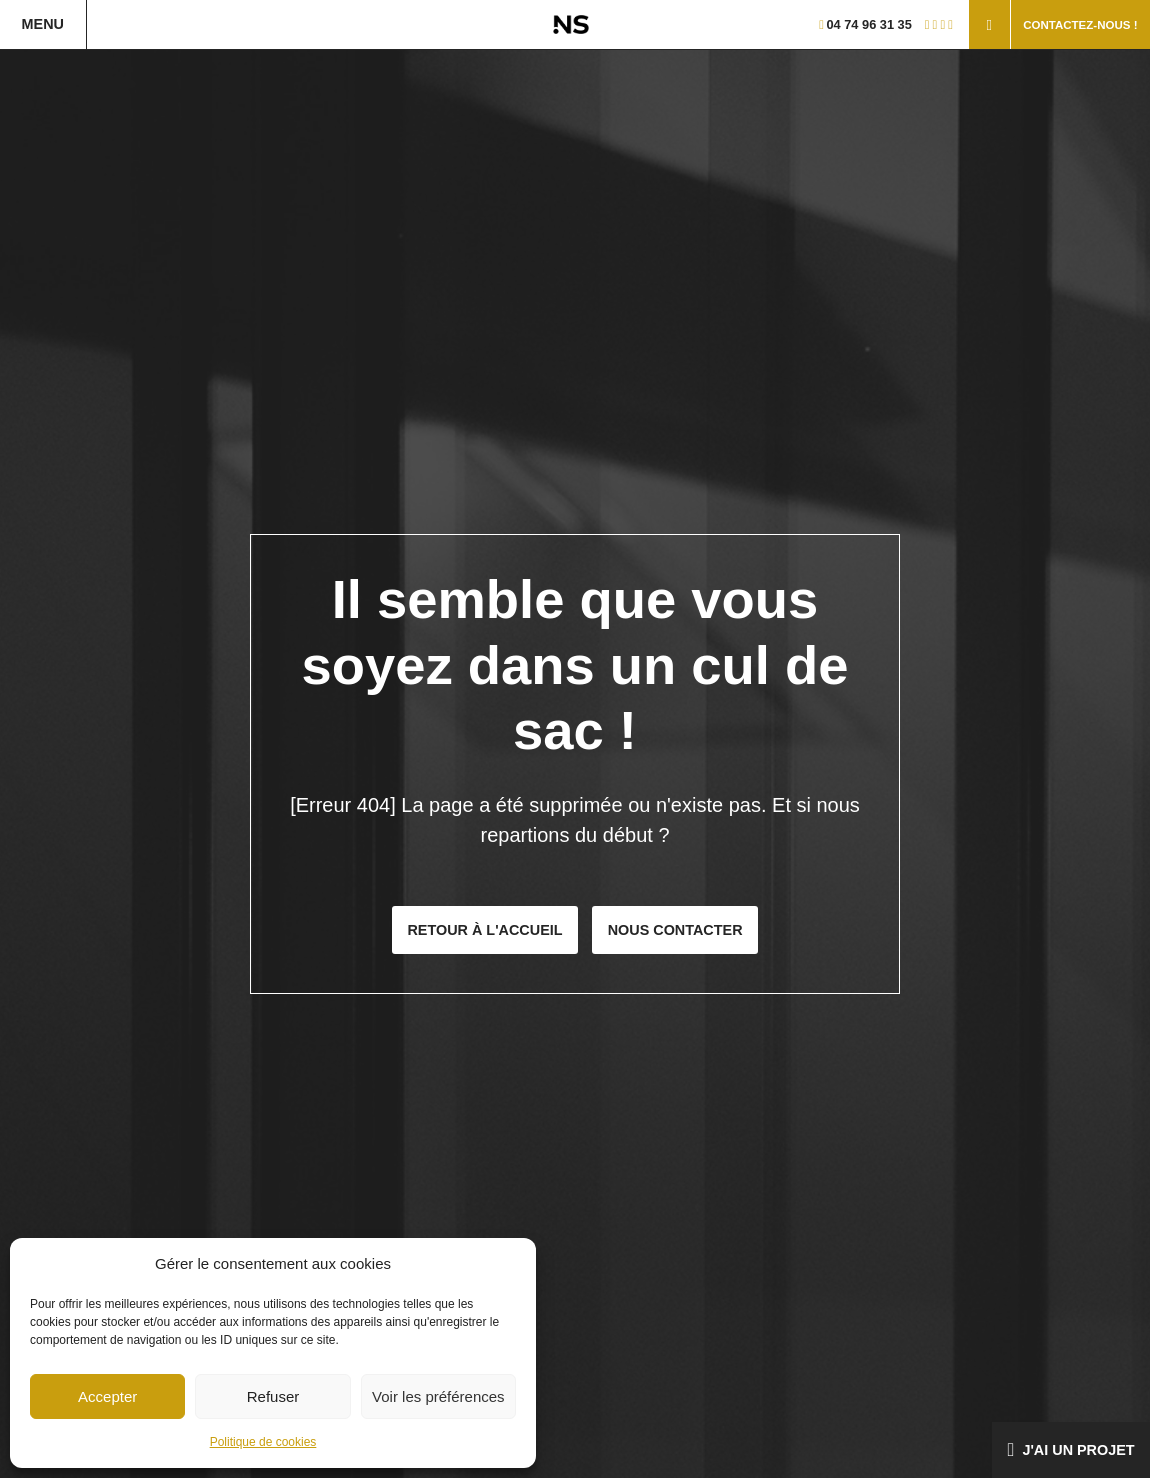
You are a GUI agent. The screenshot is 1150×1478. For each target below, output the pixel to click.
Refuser (273, 1396)
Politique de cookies (263, 1442)
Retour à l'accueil (484, 930)
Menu (43, 24)
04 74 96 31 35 (865, 24)
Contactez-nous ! (1080, 25)
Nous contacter (675, 930)
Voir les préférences (438, 1396)
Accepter (107, 1396)
